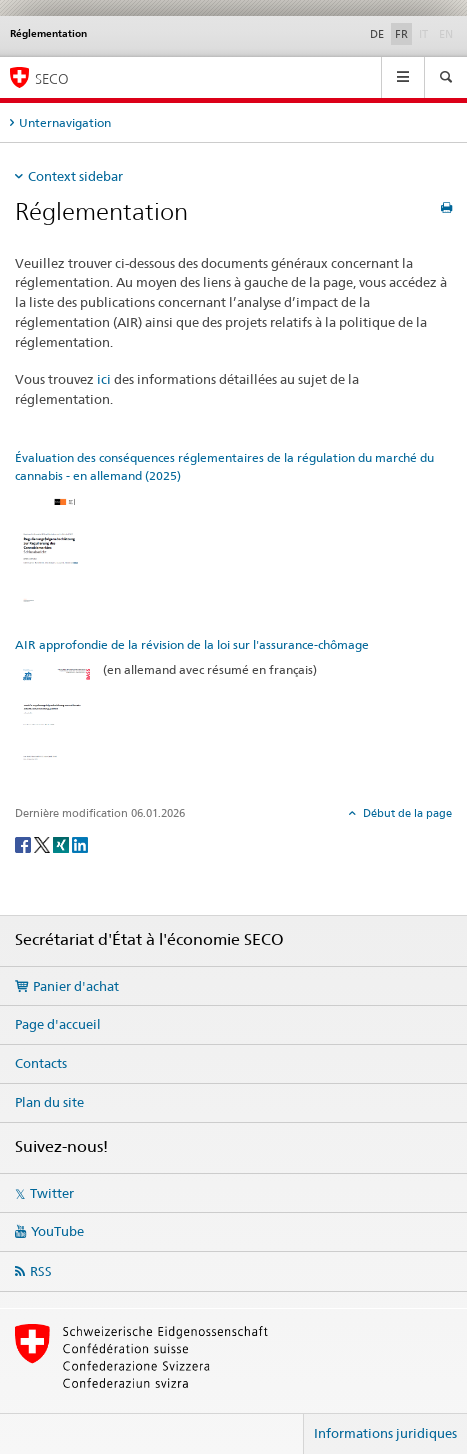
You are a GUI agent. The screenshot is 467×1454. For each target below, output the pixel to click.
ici (104, 379)
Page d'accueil (58, 1024)
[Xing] (62, 843)
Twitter (52, 1193)
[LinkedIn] (80, 843)
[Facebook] (24, 843)
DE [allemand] (377, 34)
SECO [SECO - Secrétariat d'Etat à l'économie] (52, 78)
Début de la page (406, 813)
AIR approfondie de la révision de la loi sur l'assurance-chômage (192, 644)
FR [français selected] (401, 34)
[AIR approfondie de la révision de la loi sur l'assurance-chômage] (54, 720)
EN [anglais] (448, 33)
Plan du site (49, 1102)
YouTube (57, 1231)
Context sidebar (75, 176)
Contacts (41, 1063)
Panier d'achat (76, 986)
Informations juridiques (385, 1433)
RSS (41, 1271)
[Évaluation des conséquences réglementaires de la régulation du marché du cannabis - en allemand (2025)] (54, 551)
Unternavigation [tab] (65, 122)
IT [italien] (425, 33)
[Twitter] (43, 843)
